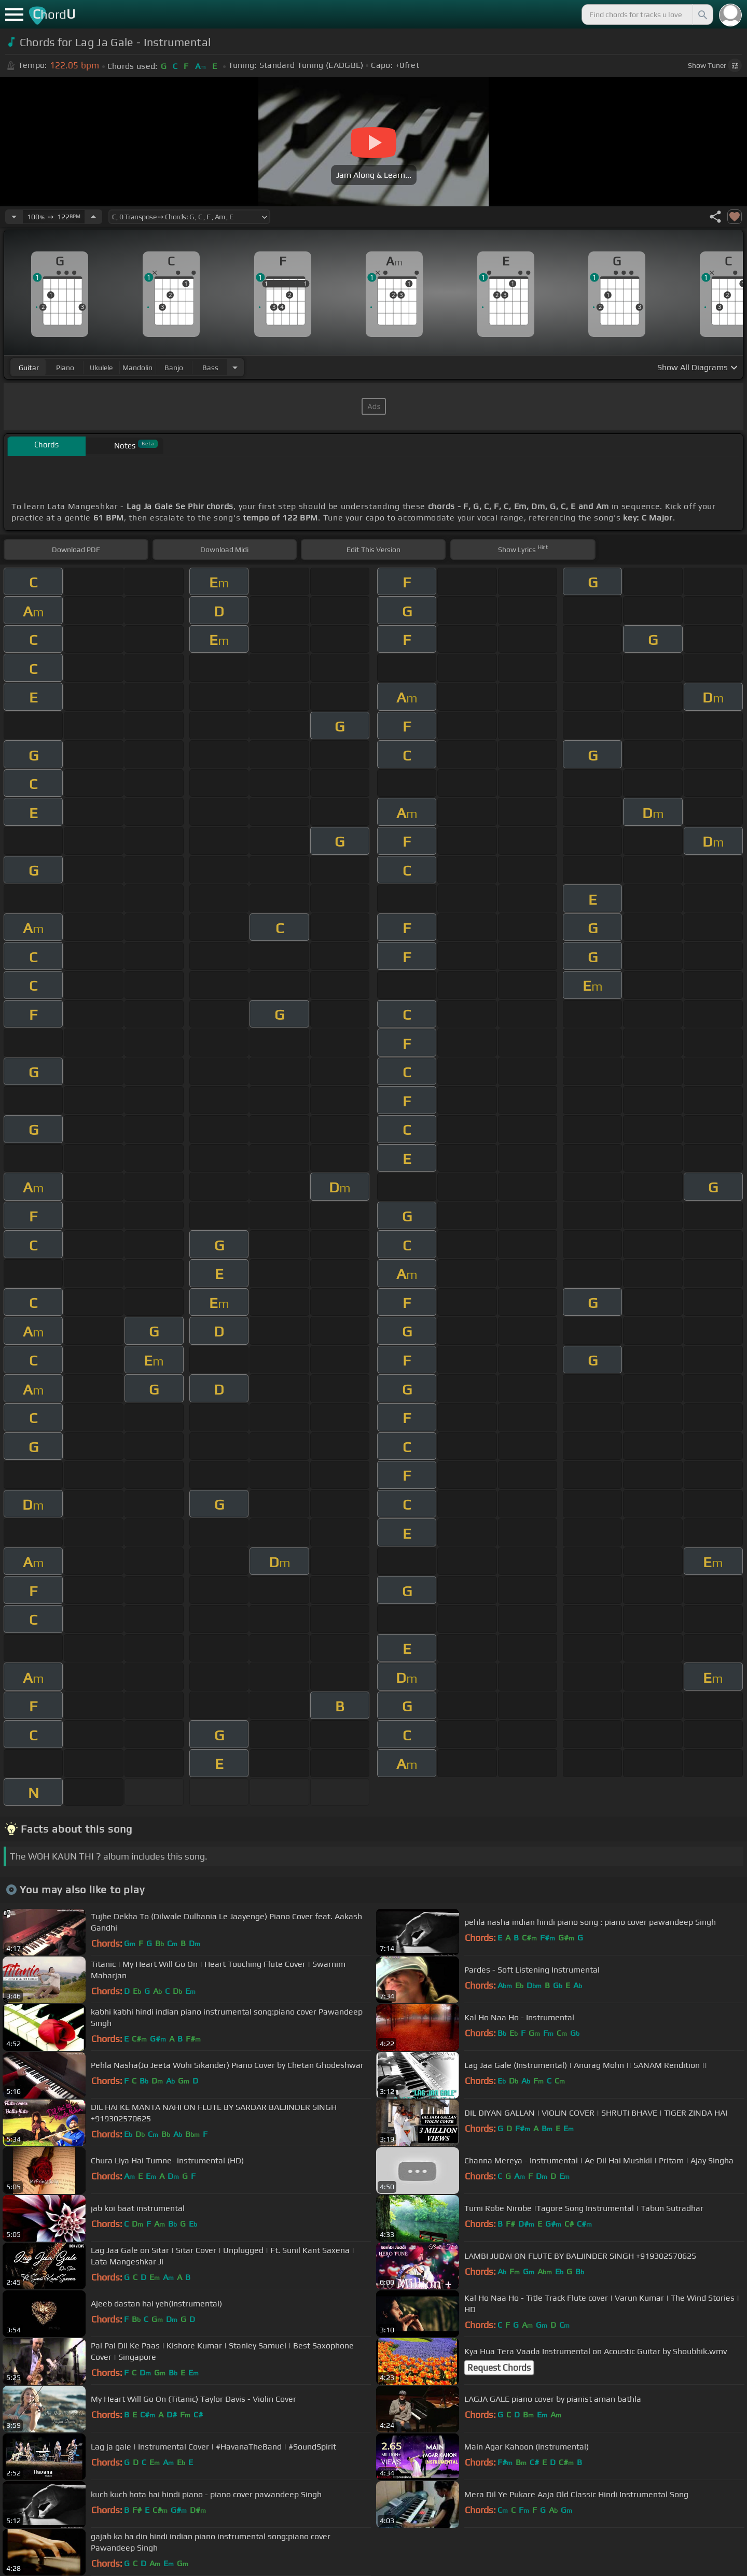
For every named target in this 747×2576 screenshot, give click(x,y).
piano (65, 367)
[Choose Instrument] (235, 367)
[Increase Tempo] (93, 216)
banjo (173, 367)
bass (210, 367)
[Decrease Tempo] (14, 216)
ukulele (101, 367)
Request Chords (499, 2367)
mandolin (137, 367)
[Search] (702, 14)
